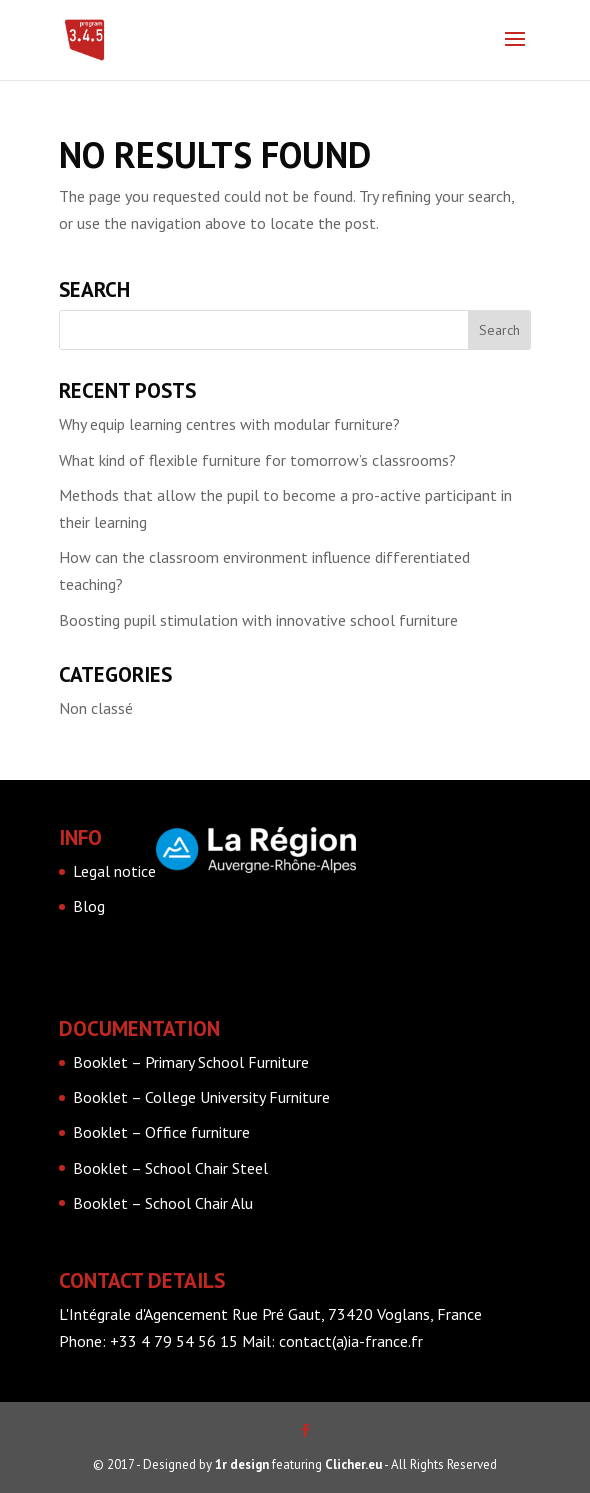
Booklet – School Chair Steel (170, 1168)
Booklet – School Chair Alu (163, 1203)
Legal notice (114, 871)
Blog (89, 906)
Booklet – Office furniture (161, 1132)
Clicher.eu (353, 1464)
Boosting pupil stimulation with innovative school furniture (258, 620)
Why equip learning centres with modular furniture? (229, 424)
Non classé (96, 708)
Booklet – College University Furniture (201, 1097)
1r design (242, 1464)
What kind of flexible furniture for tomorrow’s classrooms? (257, 460)
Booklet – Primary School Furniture (191, 1062)
